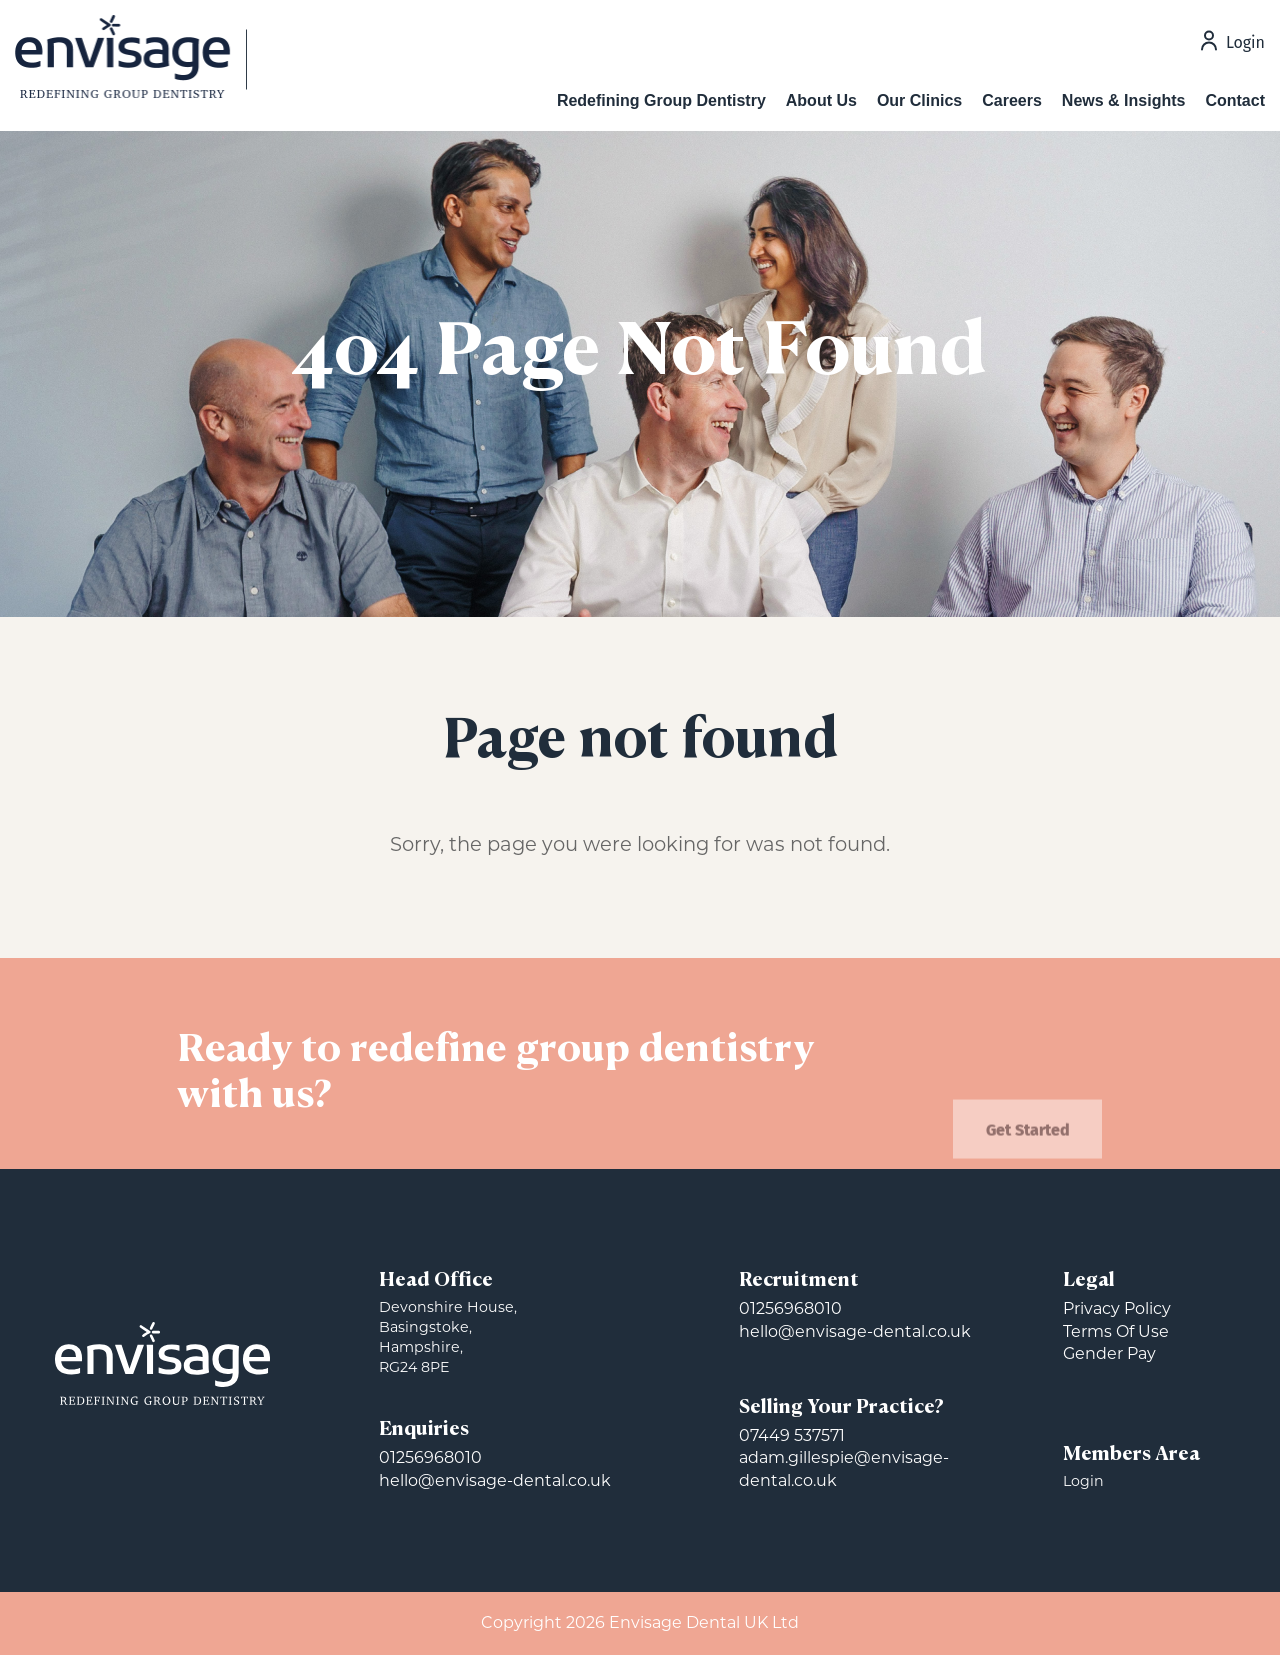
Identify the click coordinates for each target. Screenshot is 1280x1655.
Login (1245, 43)
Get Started (1028, 1148)
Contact (1235, 100)
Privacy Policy (1117, 1308)
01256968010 (430, 1457)
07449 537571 (792, 1435)
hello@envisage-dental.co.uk (495, 1480)
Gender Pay (1109, 1353)
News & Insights (1124, 100)
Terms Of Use (1116, 1331)
